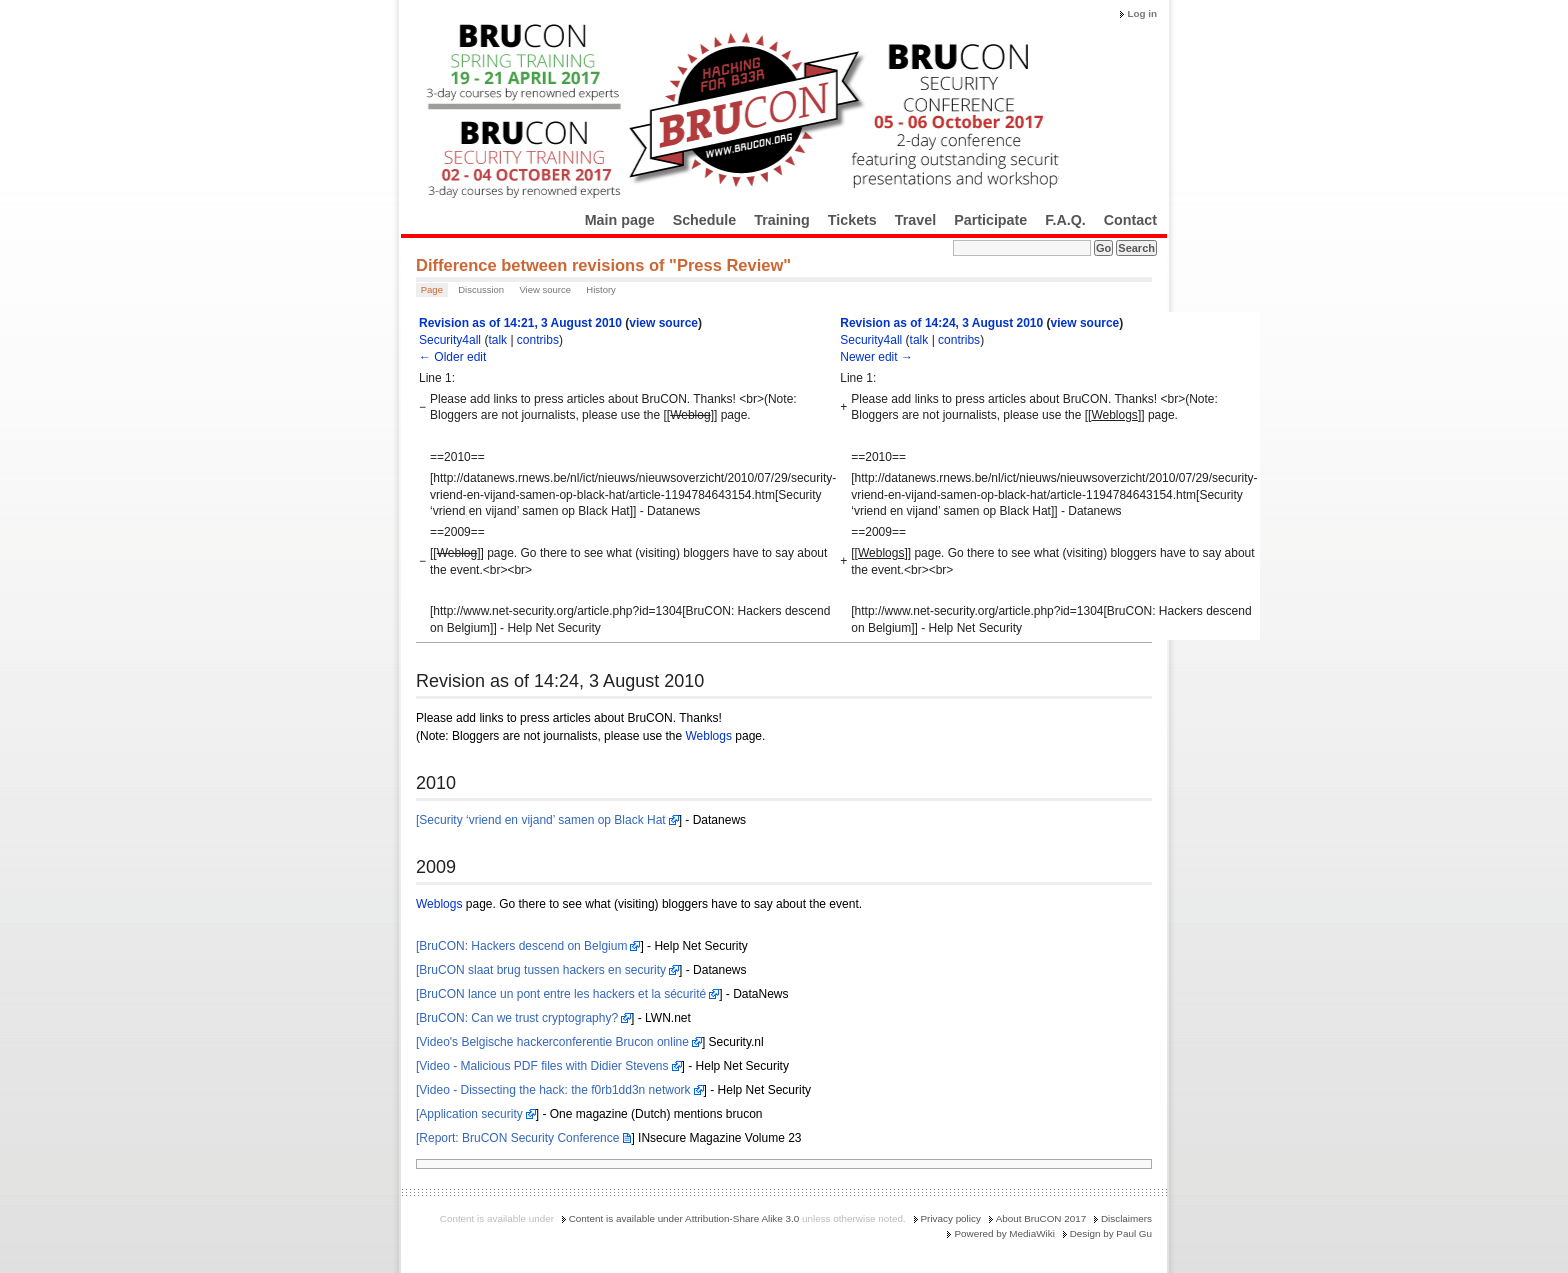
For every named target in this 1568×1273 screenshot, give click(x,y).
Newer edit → (876, 357)
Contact (1130, 220)
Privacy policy (951, 1218)
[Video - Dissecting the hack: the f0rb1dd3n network (553, 1090)
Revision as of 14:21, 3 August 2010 (520, 323)
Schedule (705, 220)
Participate (990, 220)
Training (782, 220)
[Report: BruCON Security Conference (517, 1138)
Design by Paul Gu (1111, 1233)
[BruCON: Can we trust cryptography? (517, 1018)
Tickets (852, 220)
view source (663, 323)
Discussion (481, 289)
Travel (915, 220)
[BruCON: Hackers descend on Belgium (521, 946)
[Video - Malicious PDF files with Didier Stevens (542, 1066)
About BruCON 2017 (1041, 1218)
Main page (620, 220)
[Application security (469, 1114)
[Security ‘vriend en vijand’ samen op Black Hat (541, 820)
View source (545, 289)
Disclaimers (1126, 1218)
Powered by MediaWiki (1004, 1233)
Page (432, 289)
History (601, 289)
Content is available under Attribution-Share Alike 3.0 (684, 1218)
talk (497, 340)
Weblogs (708, 736)
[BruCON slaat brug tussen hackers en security (541, 970)
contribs (538, 340)
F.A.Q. (1065, 220)
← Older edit (452, 357)
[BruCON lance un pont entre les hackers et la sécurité (561, 994)
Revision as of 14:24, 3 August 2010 (941, 323)
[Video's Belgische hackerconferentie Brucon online (552, 1042)
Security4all (450, 340)
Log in (1142, 13)
